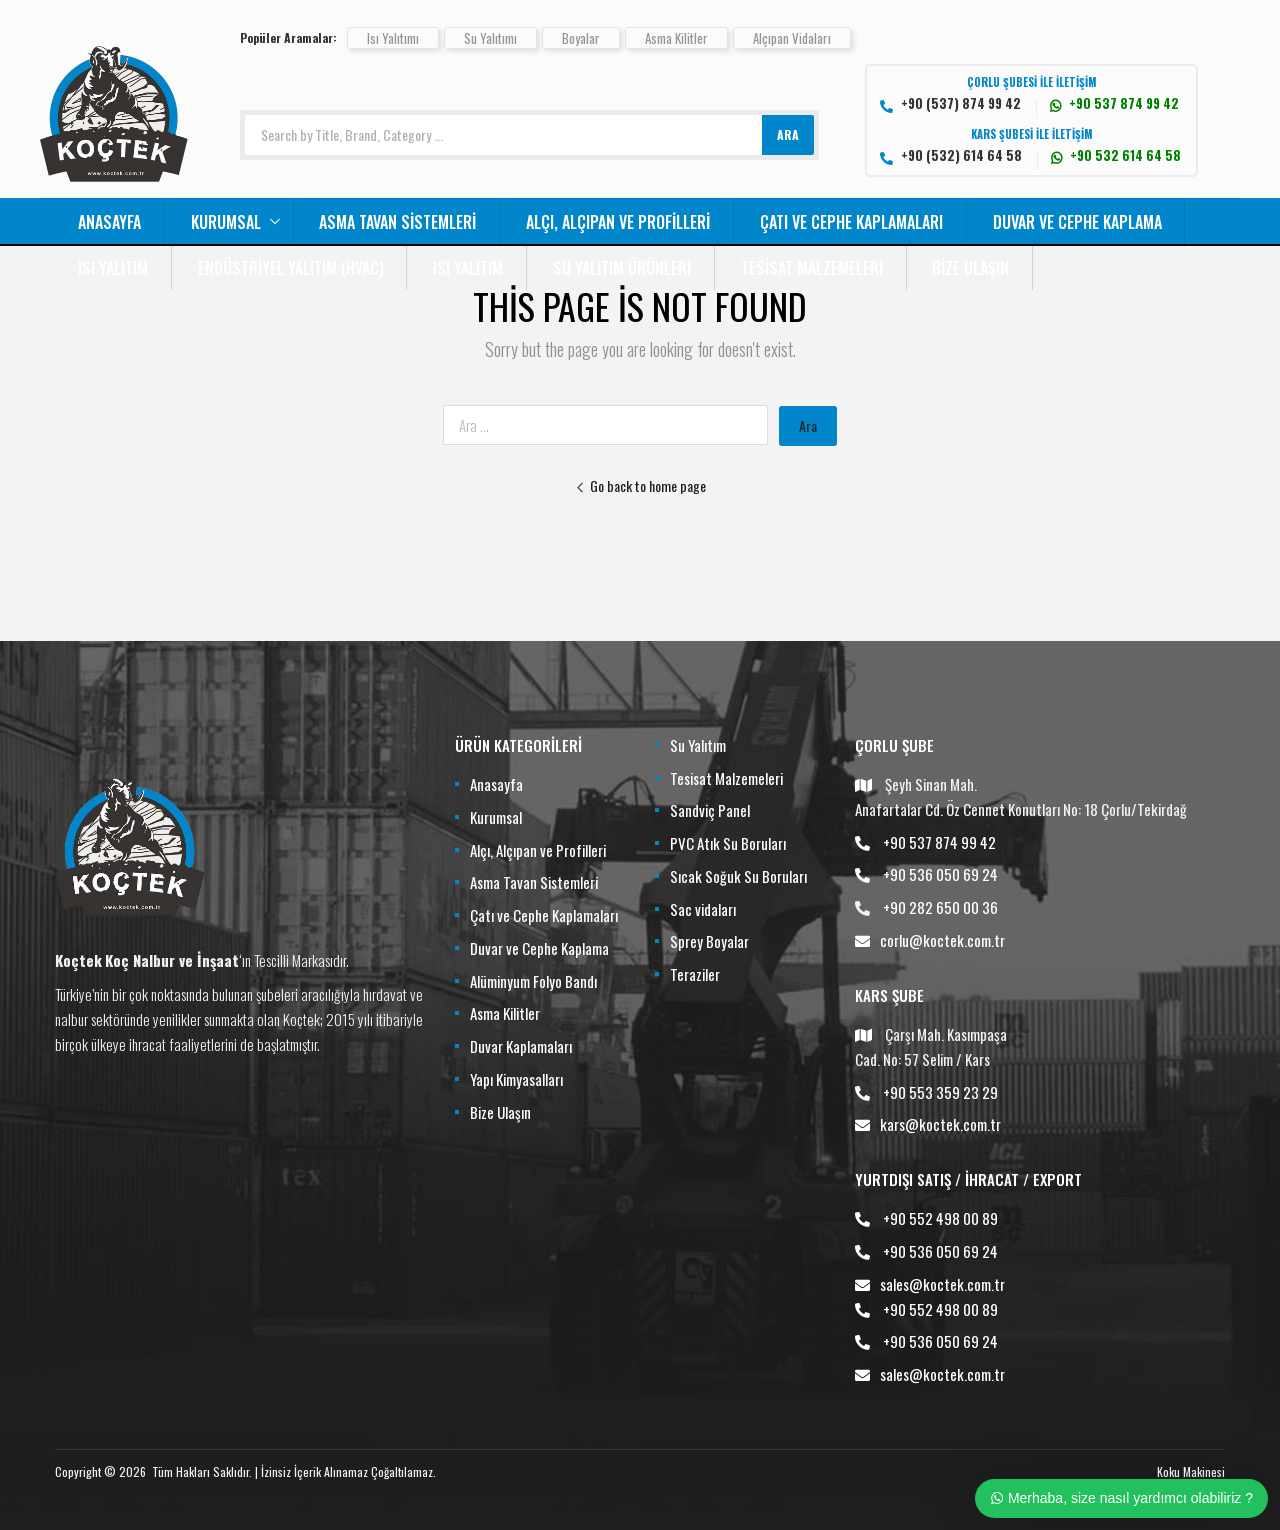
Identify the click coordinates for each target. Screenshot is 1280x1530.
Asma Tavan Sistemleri (397, 222)
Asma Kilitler (676, 38)
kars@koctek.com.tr (940, 1124)
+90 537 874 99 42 (939, 842)
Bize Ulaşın (970, 268)
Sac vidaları (703, 909)
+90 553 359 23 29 (940, 1092)
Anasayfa (109, 222)
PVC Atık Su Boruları (728, 843)
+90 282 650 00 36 (940, 907)
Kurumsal (226, 222)
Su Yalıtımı (490, 38)
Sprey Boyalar (709, 941)
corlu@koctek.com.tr (942, 940)
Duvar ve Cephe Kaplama (1077, 222)
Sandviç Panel (710, 810)
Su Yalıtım (698, 745)
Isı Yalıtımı (393, 38)
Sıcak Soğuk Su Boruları (738, 876)
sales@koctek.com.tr (942, 1284)
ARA (788, 134)
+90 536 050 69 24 (940, 874)
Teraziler (695, 974)
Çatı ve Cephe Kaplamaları (851, 222)
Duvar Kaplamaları (521, 1046)
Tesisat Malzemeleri (812, 268)
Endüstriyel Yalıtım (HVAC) (291, 268)
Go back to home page (640, 485)
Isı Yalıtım (113, 268)
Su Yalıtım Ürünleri (622, 268)
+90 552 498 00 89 (940, 1218)
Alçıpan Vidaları (792, 38)
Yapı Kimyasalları (516, 1079)
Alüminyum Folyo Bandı (533, 981)
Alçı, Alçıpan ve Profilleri (618, 222)
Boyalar (581, 38)
